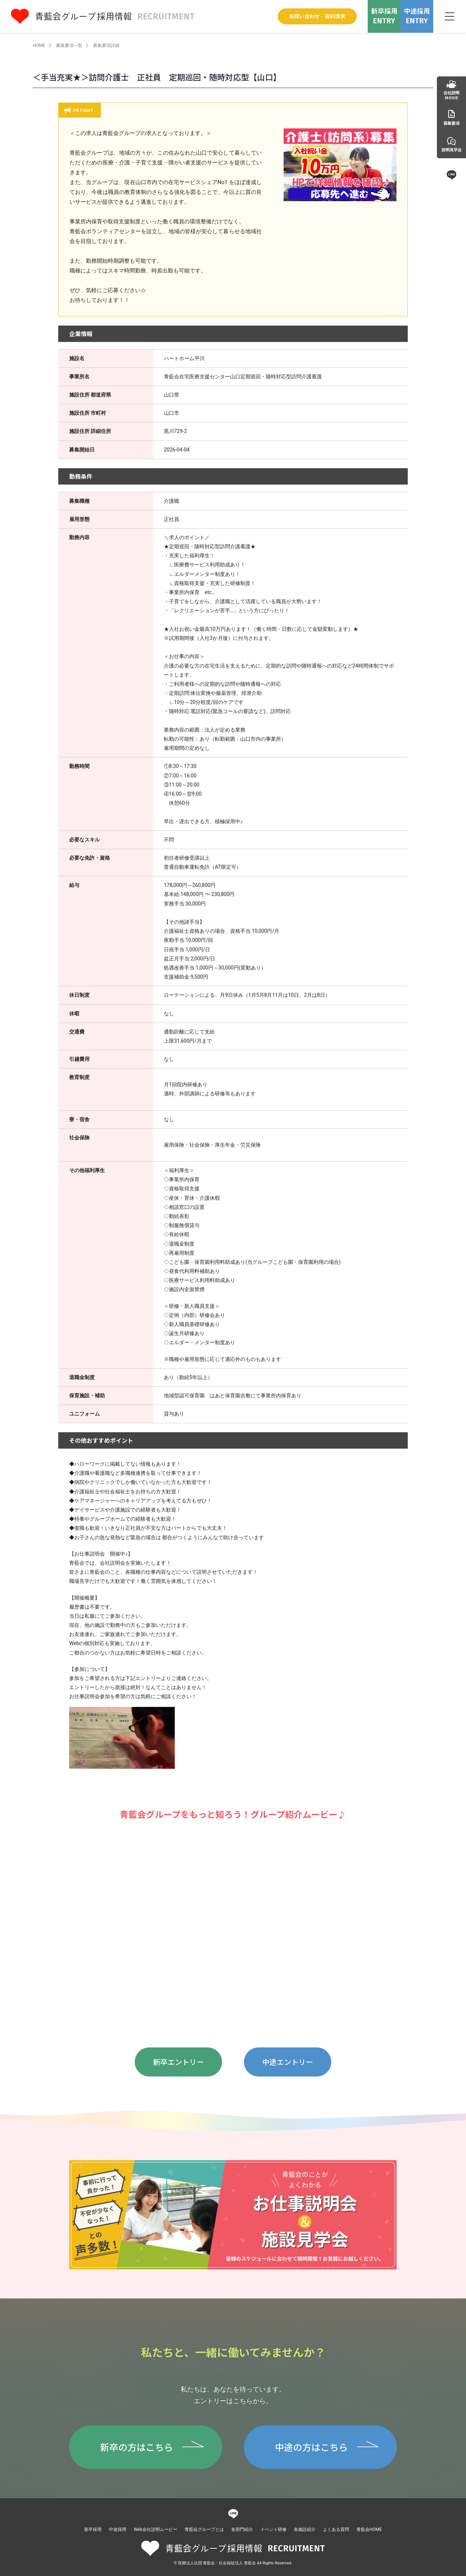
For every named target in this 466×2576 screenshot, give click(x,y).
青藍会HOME (369, 2529)
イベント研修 (273, 2529)
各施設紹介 (305, 2529)
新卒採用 (93, 2529)
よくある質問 (336, 2529)
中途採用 (117, 2529)
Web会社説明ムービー (155, 2529)
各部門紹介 (242, 2529)
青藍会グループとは (204, 2529)
